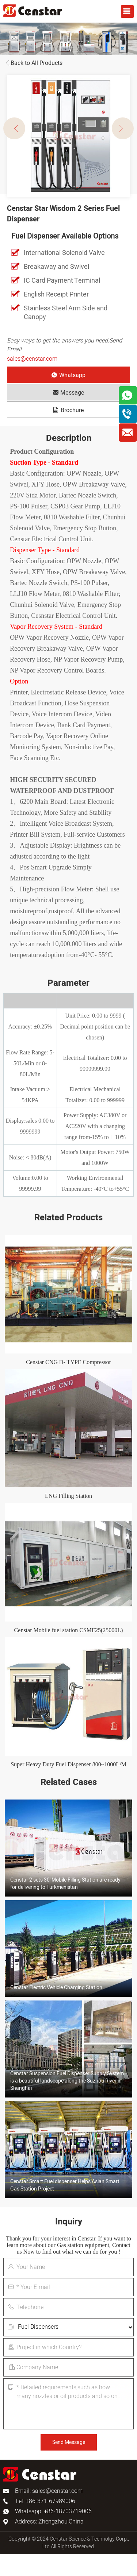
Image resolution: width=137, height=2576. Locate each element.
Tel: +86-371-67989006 (45, 2501)
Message (68, 392)
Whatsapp (68, 375)
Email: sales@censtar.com (49, 2491)
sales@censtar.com (32, 359)
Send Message (68, 2442)
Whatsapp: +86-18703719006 (53, 2511)
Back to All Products (32, 63)
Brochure (68, 410)
